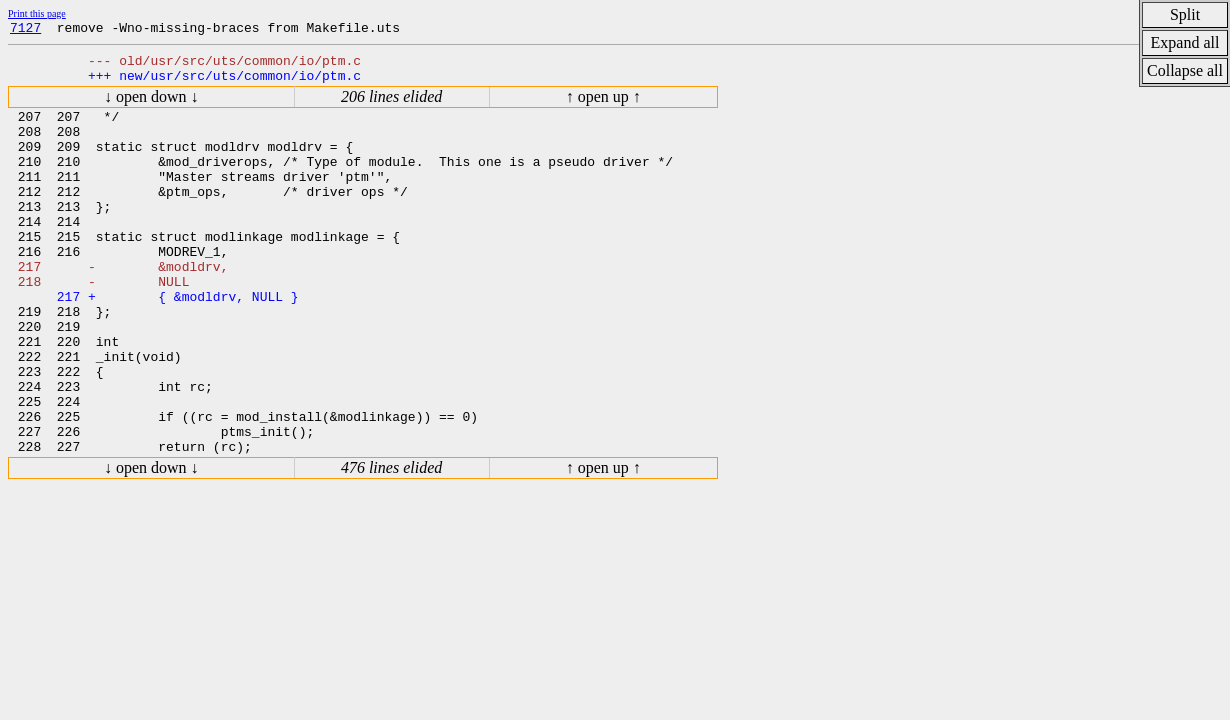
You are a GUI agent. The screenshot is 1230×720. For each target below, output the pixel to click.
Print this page (37, 13)
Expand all (1185, 42)
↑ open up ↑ (603, 105)
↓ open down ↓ (151, 105)
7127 (25, 30)
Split (1185, 14)
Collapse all (1185, 70)
